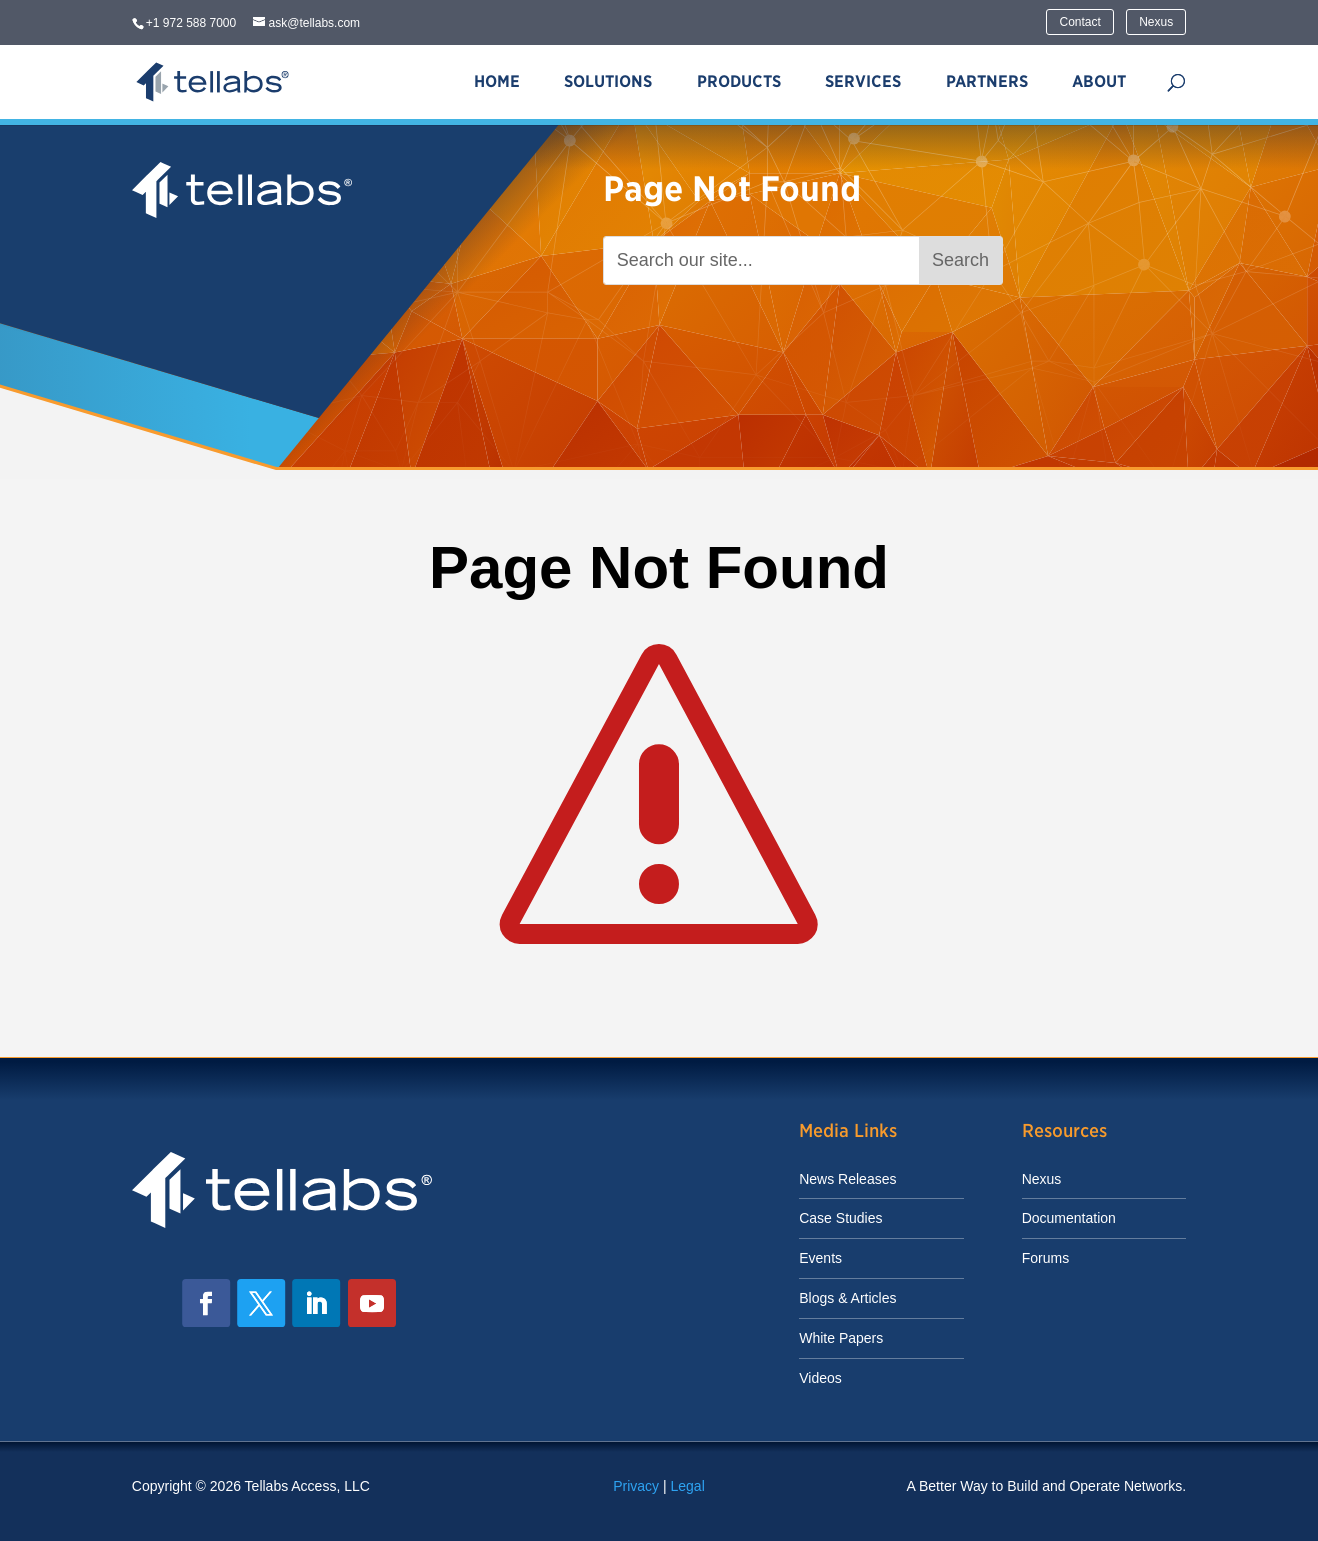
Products (739, 81)
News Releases (847, 1179)
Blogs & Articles (847, 1298)
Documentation (1069, 1218)
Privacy (636, 1486)
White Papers (841, 1338)
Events (820, 1258)
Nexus (1156, 22)
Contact (1079, 22)
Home (497, 81)
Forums (1045, 1258)
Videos (820, 1378)
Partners (987, 81)
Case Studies (840, 1218)
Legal (688, 1486)
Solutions (608, 81)
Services (863, 81)
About (1099, 81)
